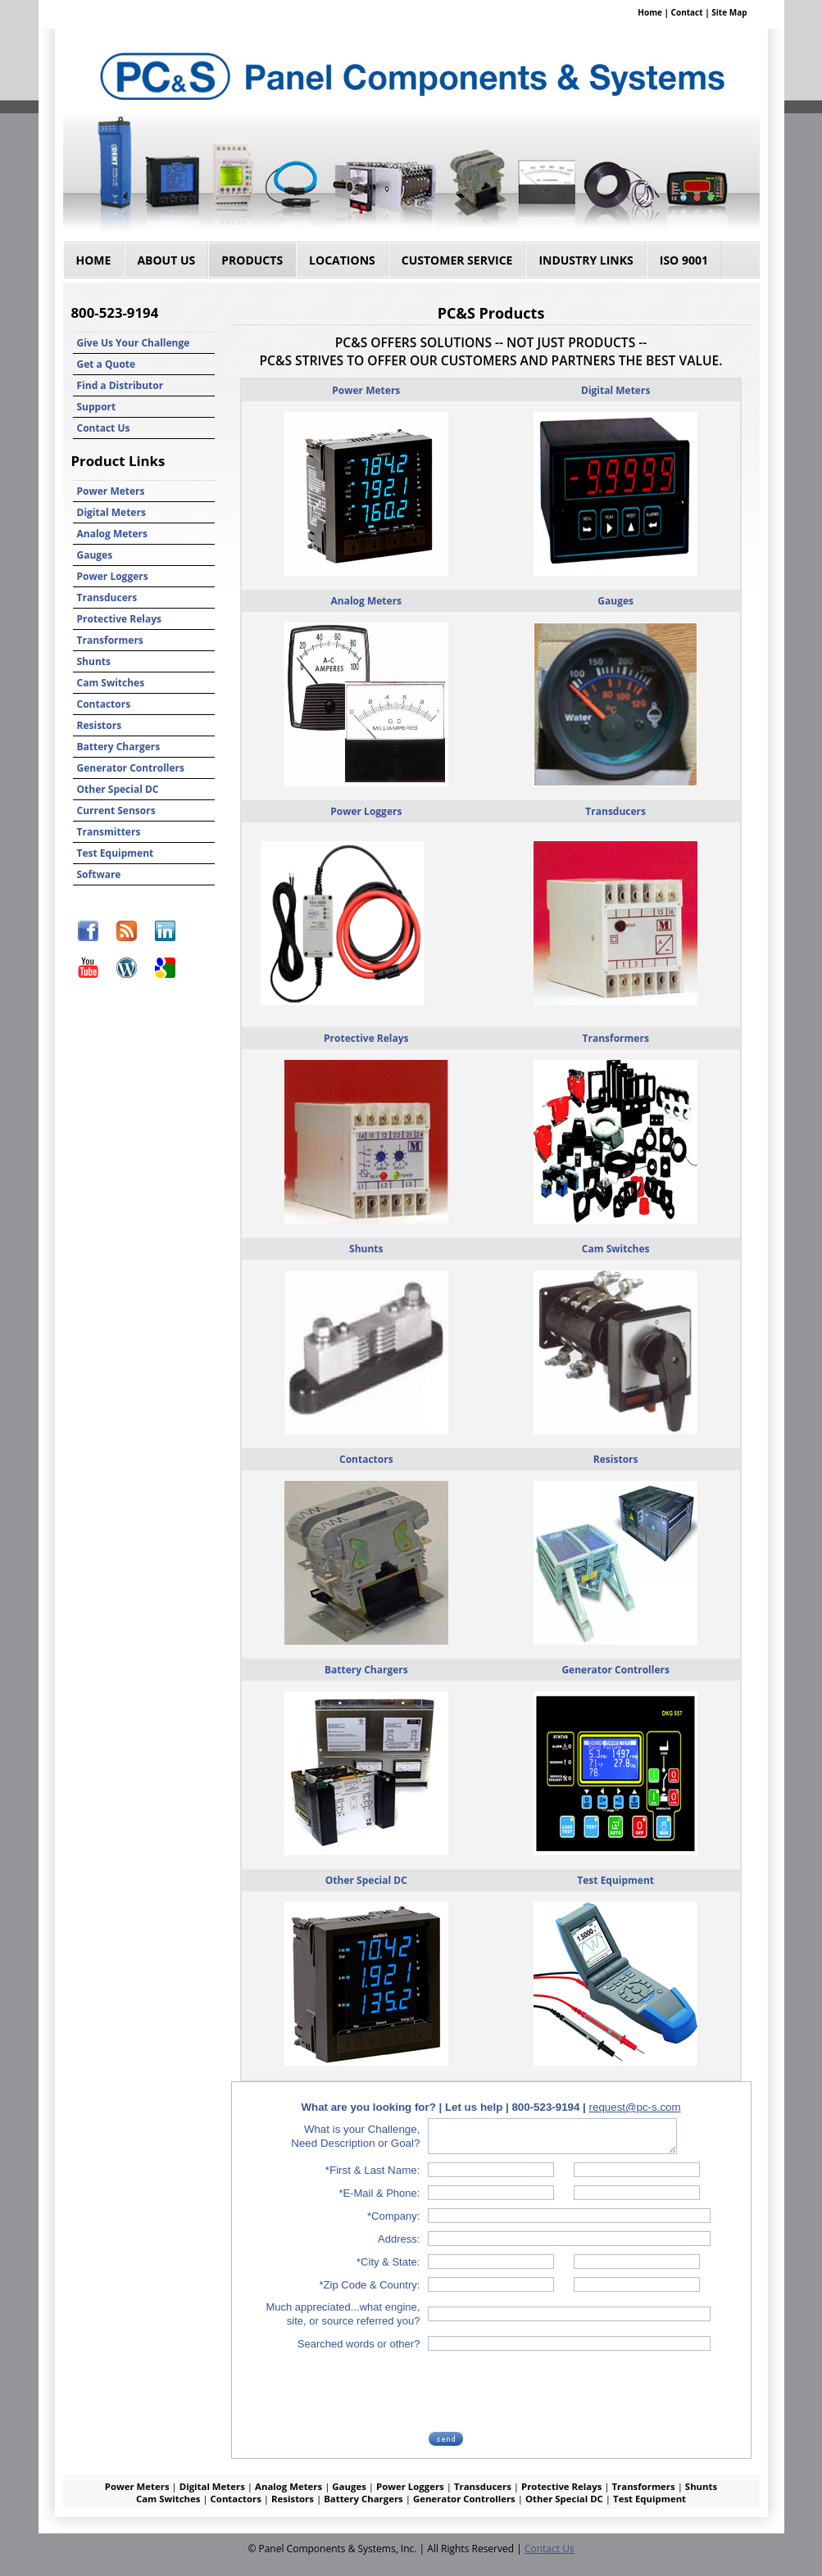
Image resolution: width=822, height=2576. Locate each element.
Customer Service (457, 260)
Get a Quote (106, 364)
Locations (342, 260)
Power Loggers (112, 576)
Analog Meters (112, 534)
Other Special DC (118, 789)
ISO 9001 (684, 260)
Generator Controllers (131, 768)
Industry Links (585, 260)
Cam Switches (111, 683)
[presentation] (555, 2391)
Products (252, 260)
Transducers (107, 597)
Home (650, 12)
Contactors (104, 704)
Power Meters (111, 491)
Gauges (95, 555)
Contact (687, 12)
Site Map (729, 12)
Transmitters (109, 832)
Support (96, 407)
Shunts (94, 661)
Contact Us (103, 428)
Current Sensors (116, 810)
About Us (166, 260)
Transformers (110, 640)
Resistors (99, 725)
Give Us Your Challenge (133, 343)
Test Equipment (115, 853)
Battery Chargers (119, 747)
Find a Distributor (120, 385)
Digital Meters (111, 512)
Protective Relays (119, 619)
